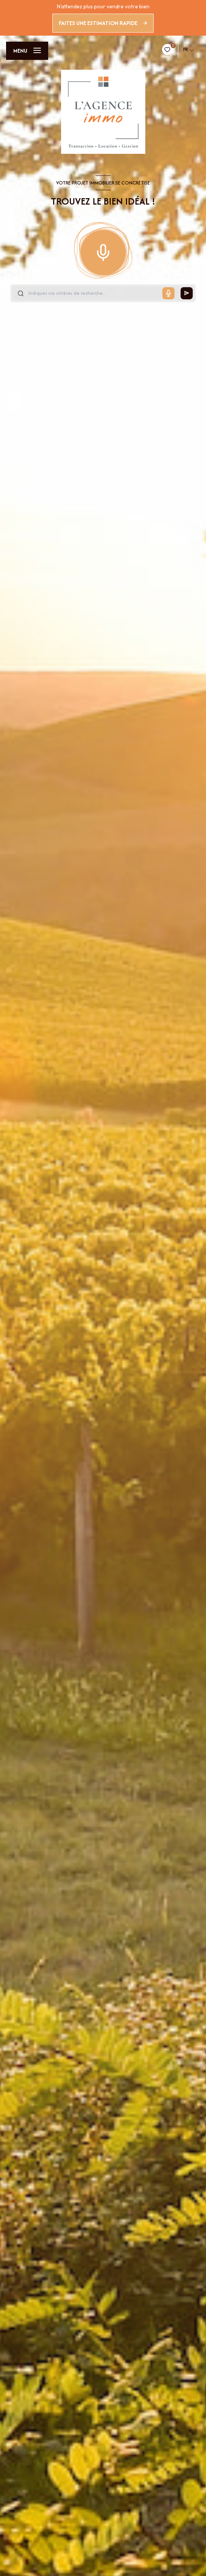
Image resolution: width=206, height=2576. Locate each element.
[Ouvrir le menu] (27, 51)
